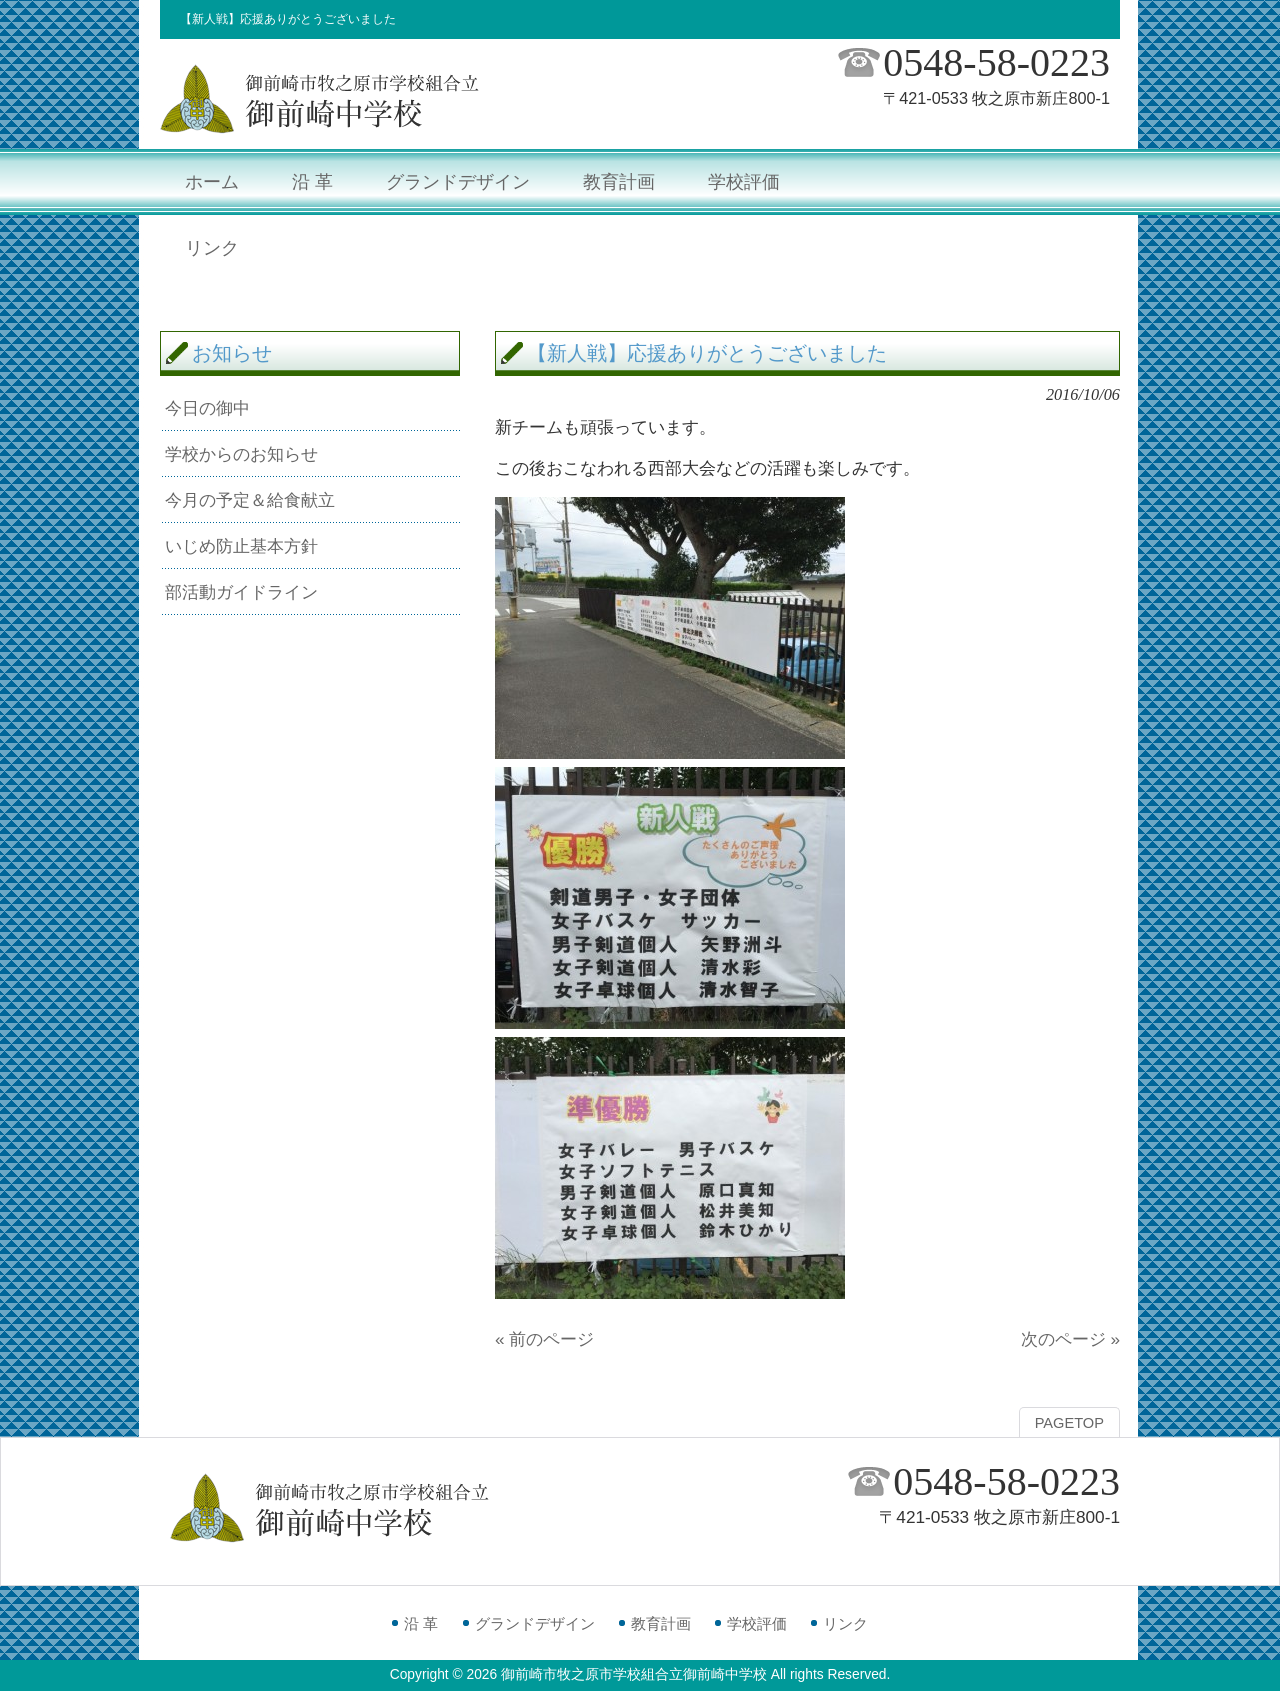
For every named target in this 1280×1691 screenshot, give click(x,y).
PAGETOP (1069, 1423)
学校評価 (757, 1623)
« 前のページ (544, 1339)
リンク (845, 1623)
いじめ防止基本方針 (241, 546)
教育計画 (661, 1623)
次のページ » (1070, 1339)
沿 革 (421, 1623)
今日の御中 (207, 408)
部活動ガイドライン (241, 592)
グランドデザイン (535, 1623)
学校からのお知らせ (241, 454)
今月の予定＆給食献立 (250, 500)
